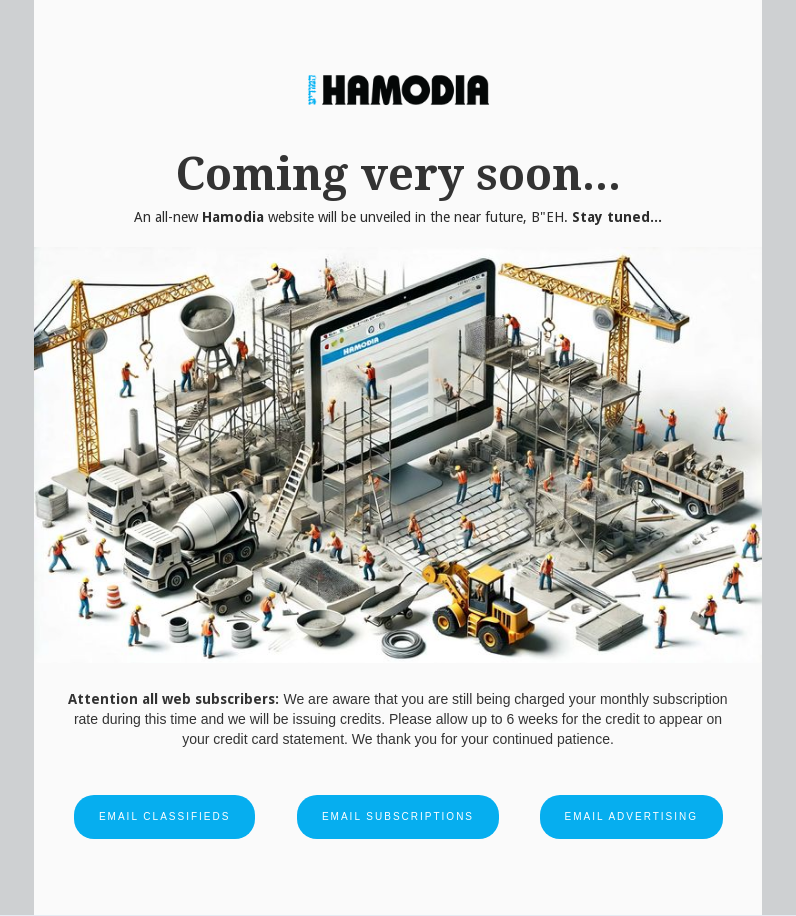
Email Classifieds (164, 816)
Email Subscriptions (398, 816)
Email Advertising (631, 816)
